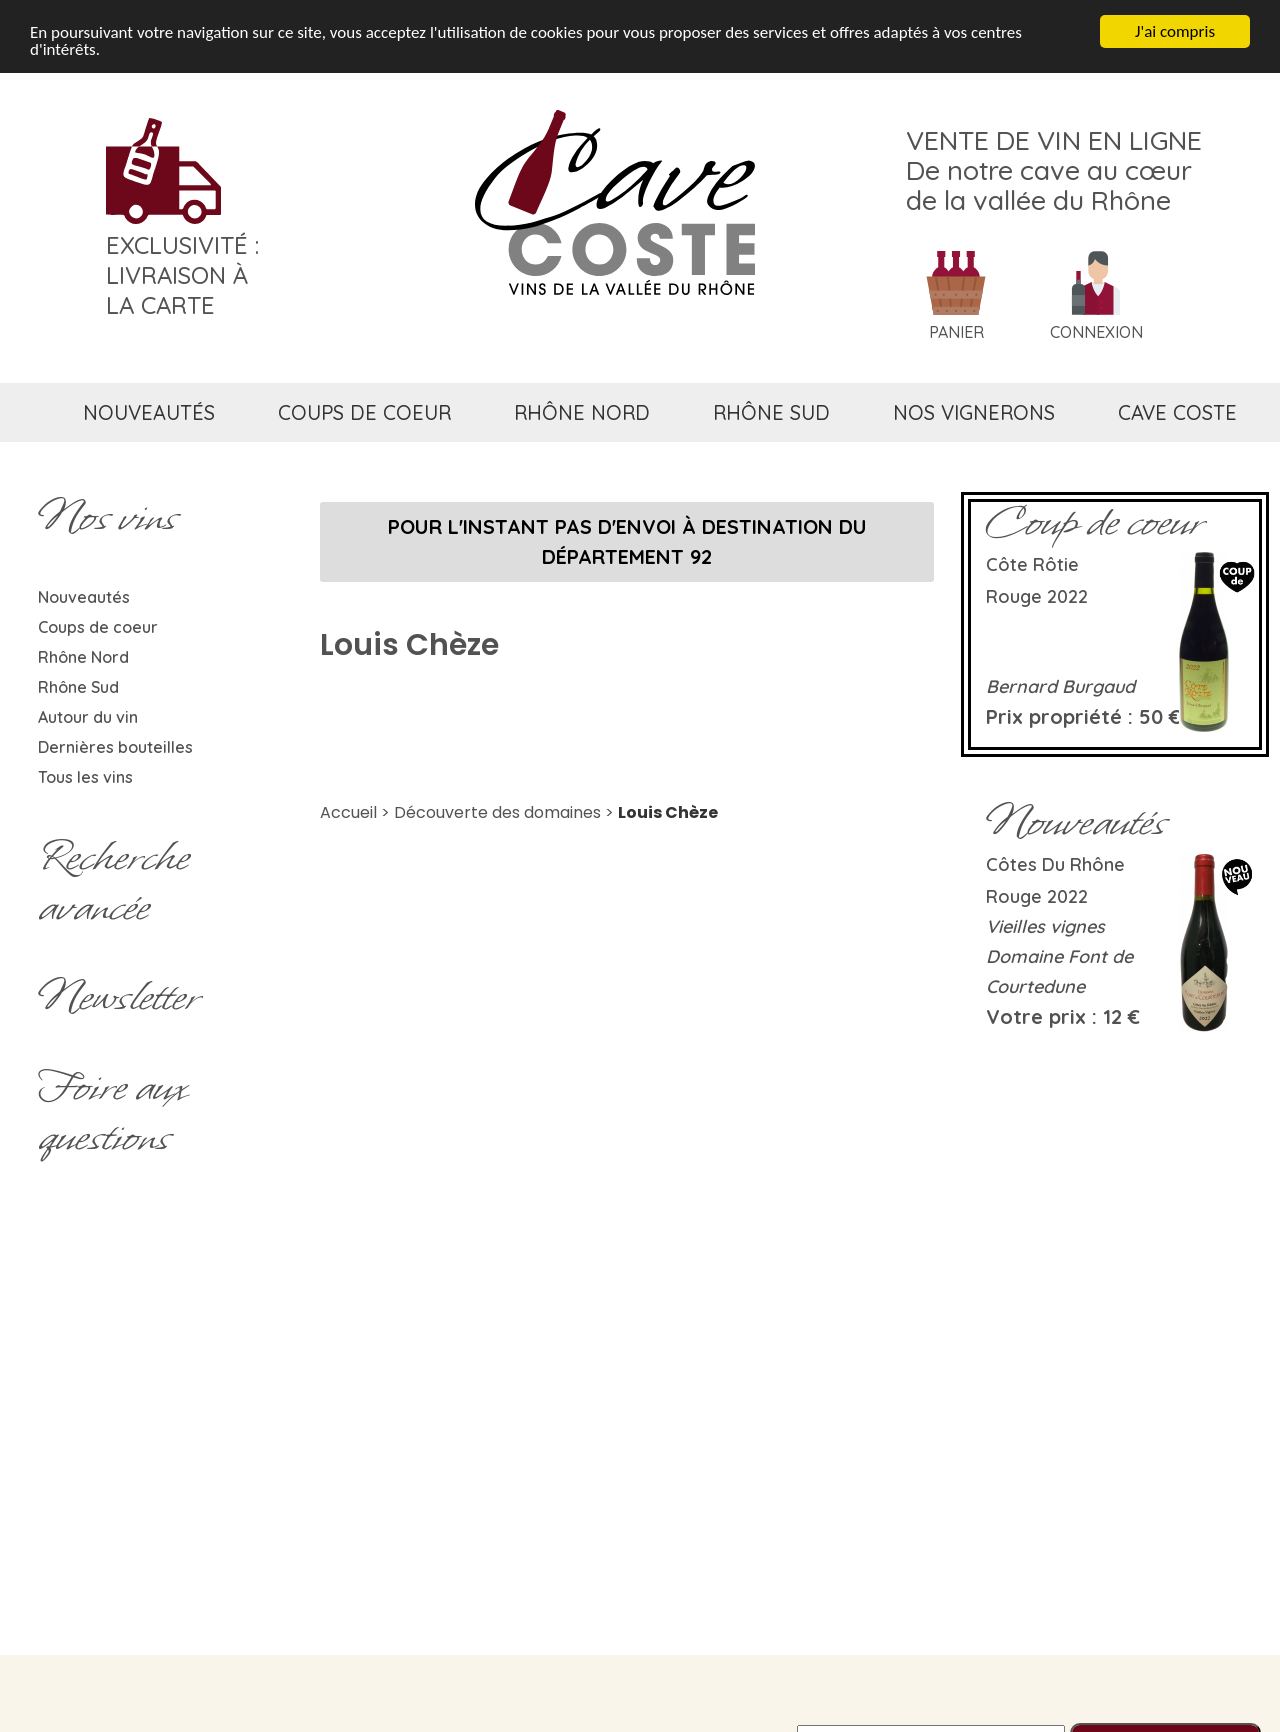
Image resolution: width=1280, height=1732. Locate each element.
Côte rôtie (1032, 564)
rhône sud (771, 412)
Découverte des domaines (497, 812)
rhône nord (582, 412)
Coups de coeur (98, 627)
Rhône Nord (83, 657)
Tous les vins (85, 777)
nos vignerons (974, 412)
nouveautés (149, 412)
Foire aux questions (112, 1112)
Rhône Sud (78, 687)
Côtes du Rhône (1055, 864)
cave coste (1177, 412)
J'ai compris (1175, 31)
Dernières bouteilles (115, 747)
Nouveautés (84, 597)
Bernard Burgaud (1060, 686)
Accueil (348, 812)
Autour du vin (88, 717)
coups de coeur (364, 412)
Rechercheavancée (113, 882)
